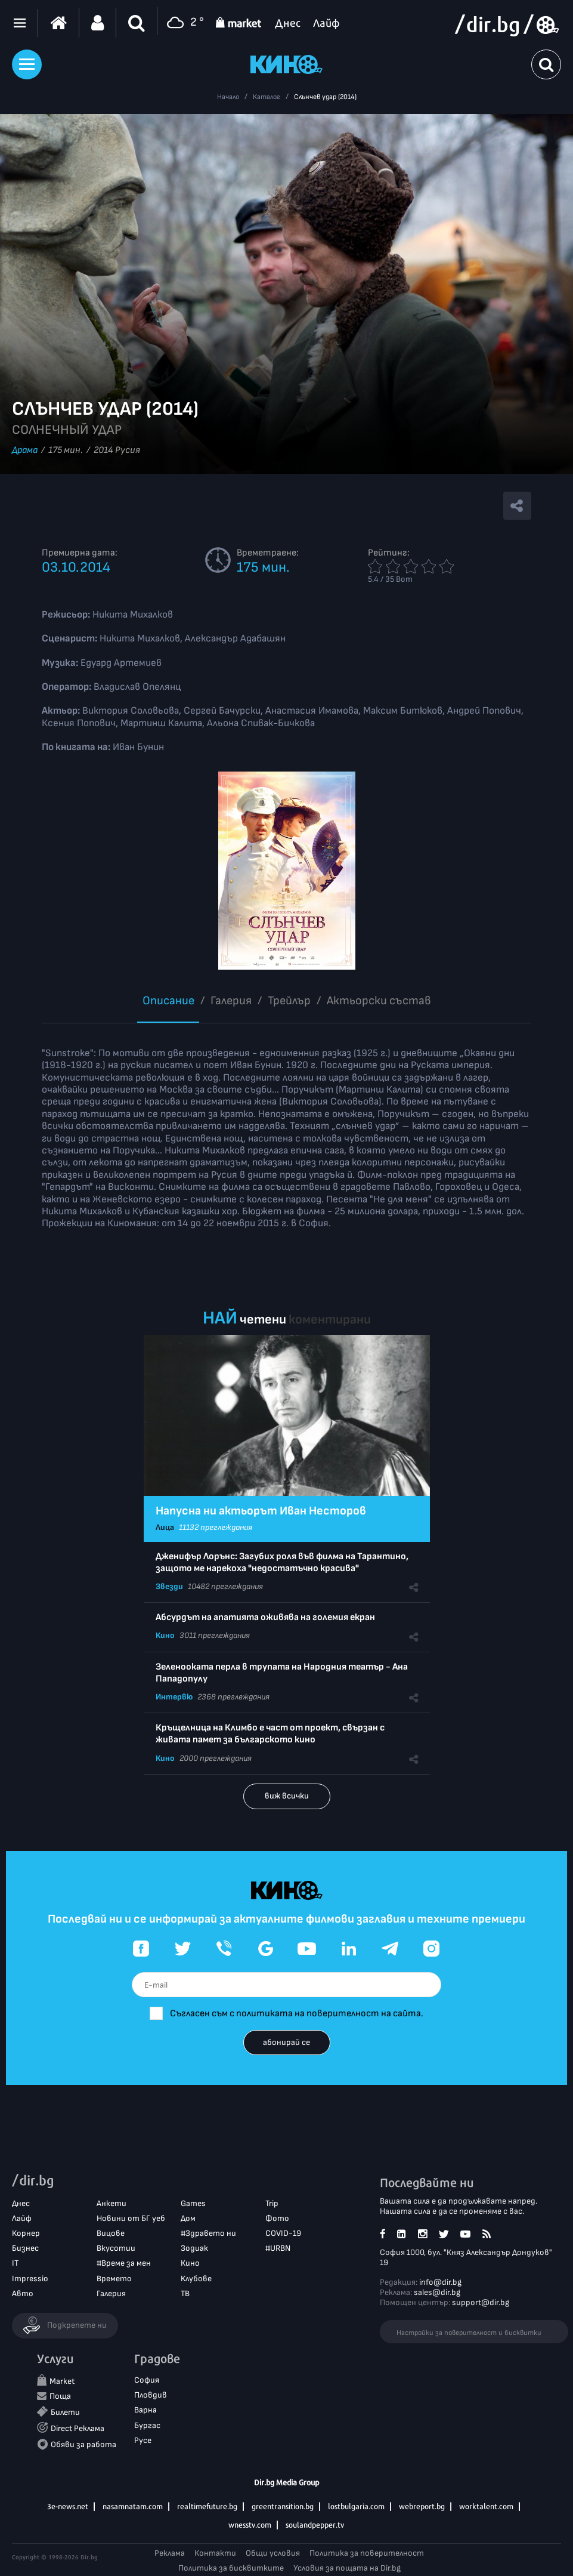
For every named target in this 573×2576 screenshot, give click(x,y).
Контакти (215, 2553)
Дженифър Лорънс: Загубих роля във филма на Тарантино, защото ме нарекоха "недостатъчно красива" (282, 1562)
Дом (188, 2218)
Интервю (174, 1697)
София (146, 2380)
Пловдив (150, 2395)
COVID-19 (283, 2233)
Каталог (266, 96)
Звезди (169, 1586)
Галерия (231, 1001)
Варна (145, 2410)
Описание (168, 1001)
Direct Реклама (77, 2428)
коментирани (330, 1319)
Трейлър (289, 1001)
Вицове (111, 2233)
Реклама (169, 2553)
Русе (142, 2440)
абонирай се (286, 2042)
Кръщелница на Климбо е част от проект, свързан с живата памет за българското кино (270, 1733)
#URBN (277, 2248)
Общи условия (273, 2553)
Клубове (196, 2278)
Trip (271, 2203)
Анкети (111, 2203)
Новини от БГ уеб (131, 2218)
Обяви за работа (83, 2444)
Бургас (147, 2425)
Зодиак (194, 2248)
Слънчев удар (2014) (325, 96)
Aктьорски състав (379, 1001)
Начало (228, 96)
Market (62, 2381)
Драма (25, 450)
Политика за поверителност (366, 2553)
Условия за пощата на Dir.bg (347, 2568)
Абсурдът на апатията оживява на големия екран (265, 1617)
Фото (277, 2218)
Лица (165, 1527)
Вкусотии (116, 2248)
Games (193, 2203)
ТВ (185, 2293)
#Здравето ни (208, 2233)
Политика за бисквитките (231, 2568)
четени (263, 1319)
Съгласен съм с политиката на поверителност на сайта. (296, 2013)
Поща (60, 2396)
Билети (65, 2412)
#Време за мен (124, 2263)
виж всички (287, 1796)
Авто (22, 2293)
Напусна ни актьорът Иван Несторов (261, 1511)
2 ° (183, 23)
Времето (114, 2278)
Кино (165, 1635)
